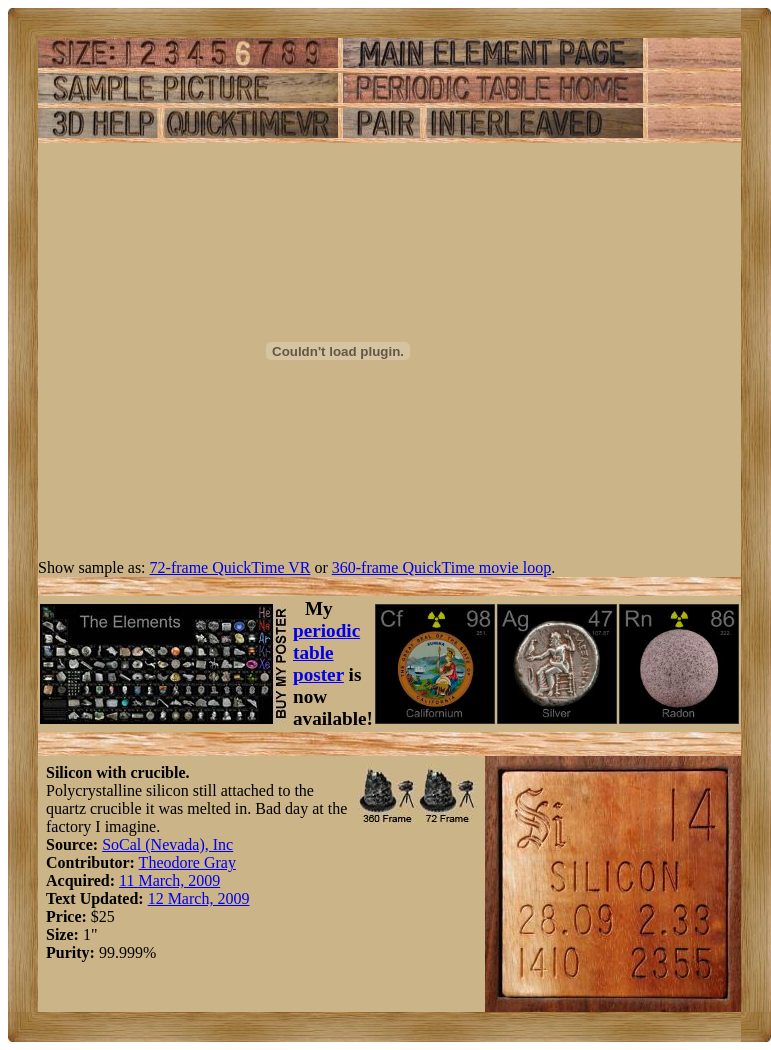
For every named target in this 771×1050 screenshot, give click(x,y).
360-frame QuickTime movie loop (441, 567)
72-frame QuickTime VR (230, 567)
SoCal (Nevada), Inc (167, 844)
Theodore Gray (187, 862)
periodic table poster (326, 652)
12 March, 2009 (199, 898)
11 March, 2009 (169, 880)
